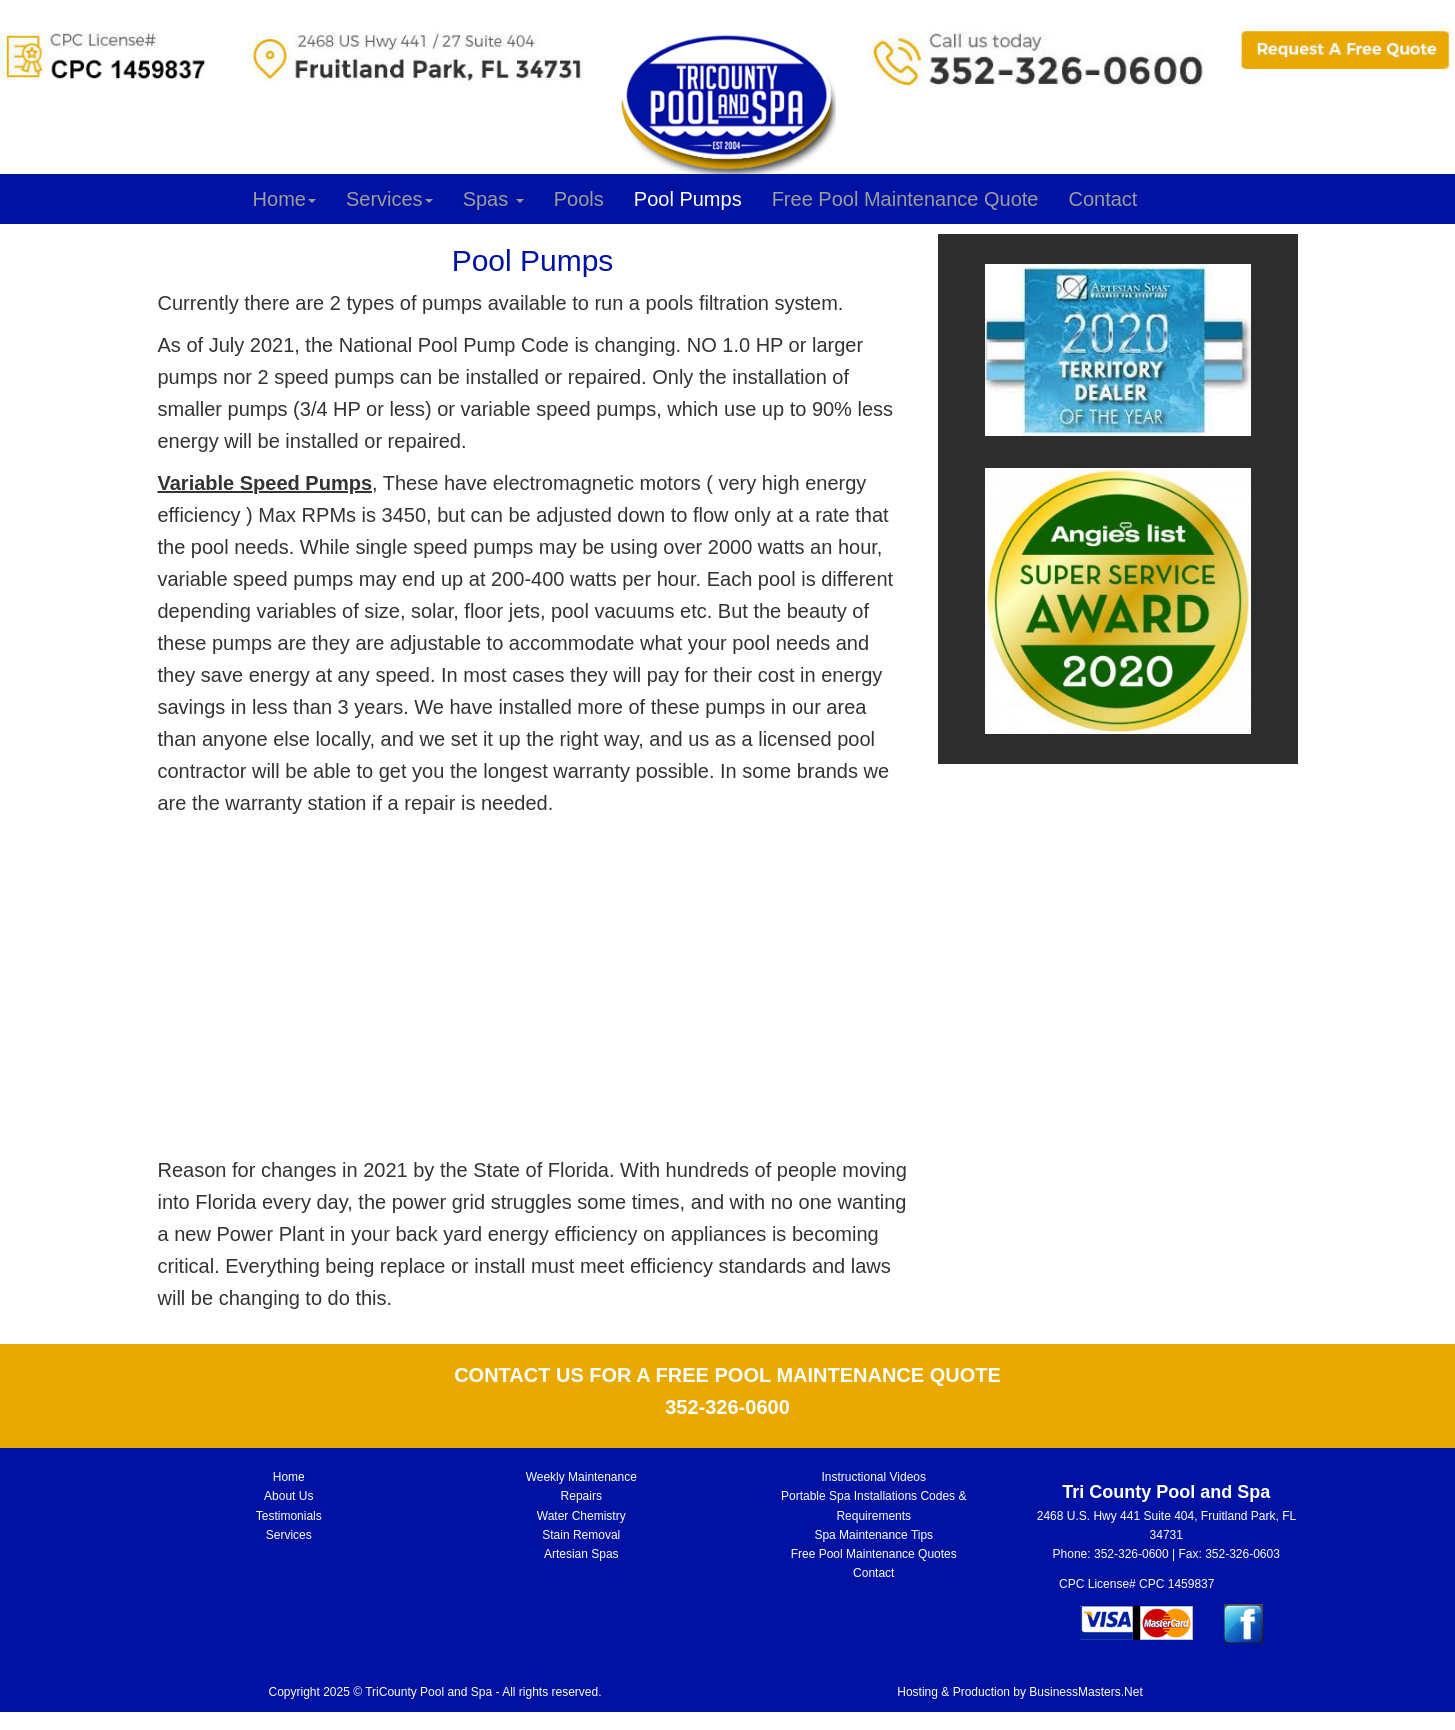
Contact (1102, 199)
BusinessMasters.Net (1085, 1692)
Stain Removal (581, 1535)
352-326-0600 (1131, 1554)
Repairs (581, 1496)
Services (389, 199)
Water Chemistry (581, 1516)
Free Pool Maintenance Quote (905, 199)
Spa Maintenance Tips (873, 1535)
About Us (288, 1496)
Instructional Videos (873, 1477)
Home (284, 199)
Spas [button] (493, 199)
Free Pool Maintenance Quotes (874, 1554)
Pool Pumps (688, 199)
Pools (579, 199)
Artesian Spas (581, 1554)
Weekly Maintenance (581, 1477)
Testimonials (289, 1516)
